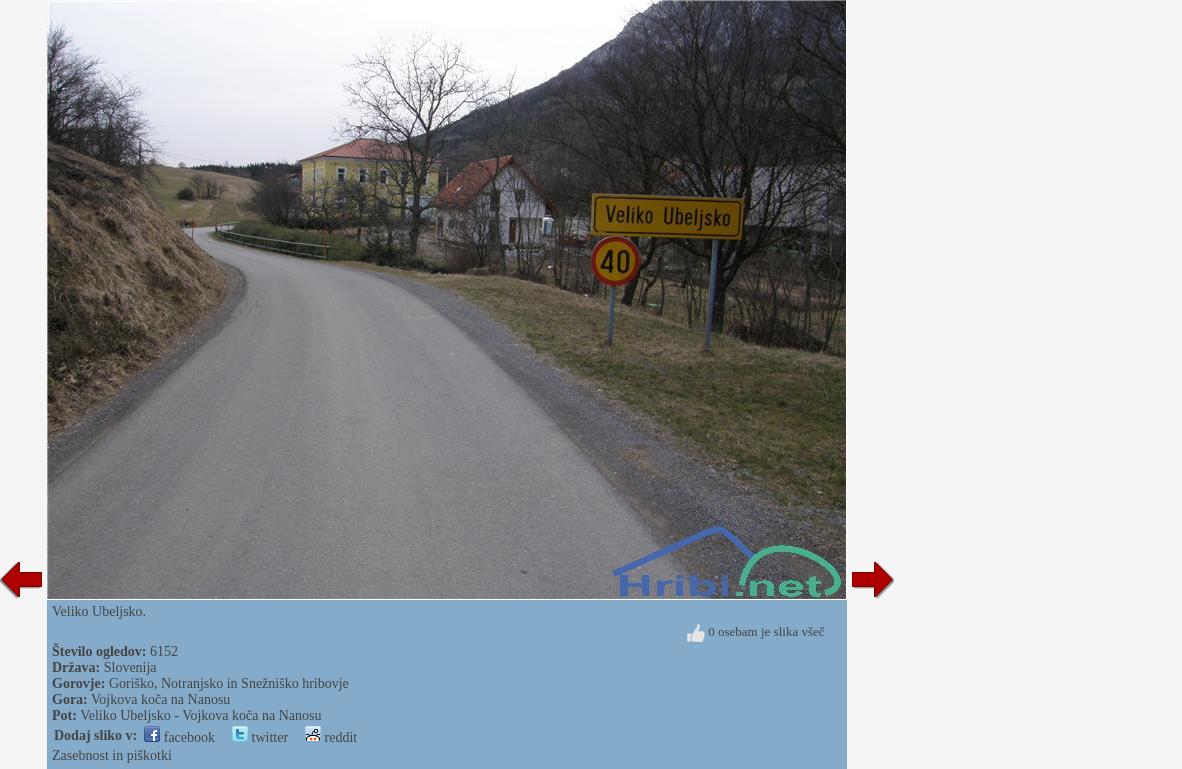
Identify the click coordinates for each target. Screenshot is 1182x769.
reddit (331, 737)
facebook (179, 737)
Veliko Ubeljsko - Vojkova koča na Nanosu (200, 715)
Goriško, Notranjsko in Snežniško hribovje (229, 683)
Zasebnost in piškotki (112, 755)
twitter (260, 737)
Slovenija (130, 667)
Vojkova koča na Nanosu (160, 699)
